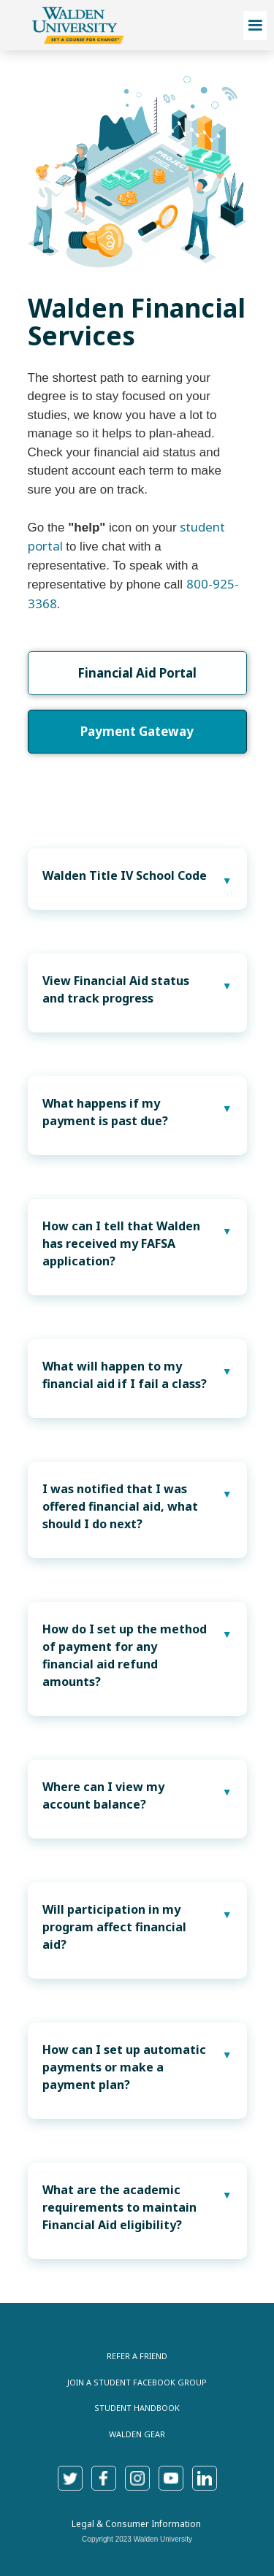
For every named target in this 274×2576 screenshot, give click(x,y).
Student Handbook (137, 2407)
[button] (255, 25)
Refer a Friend (137, 2355)
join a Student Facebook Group (137, 2382)
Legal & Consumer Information (136, 2524)
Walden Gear (137, 2434)
